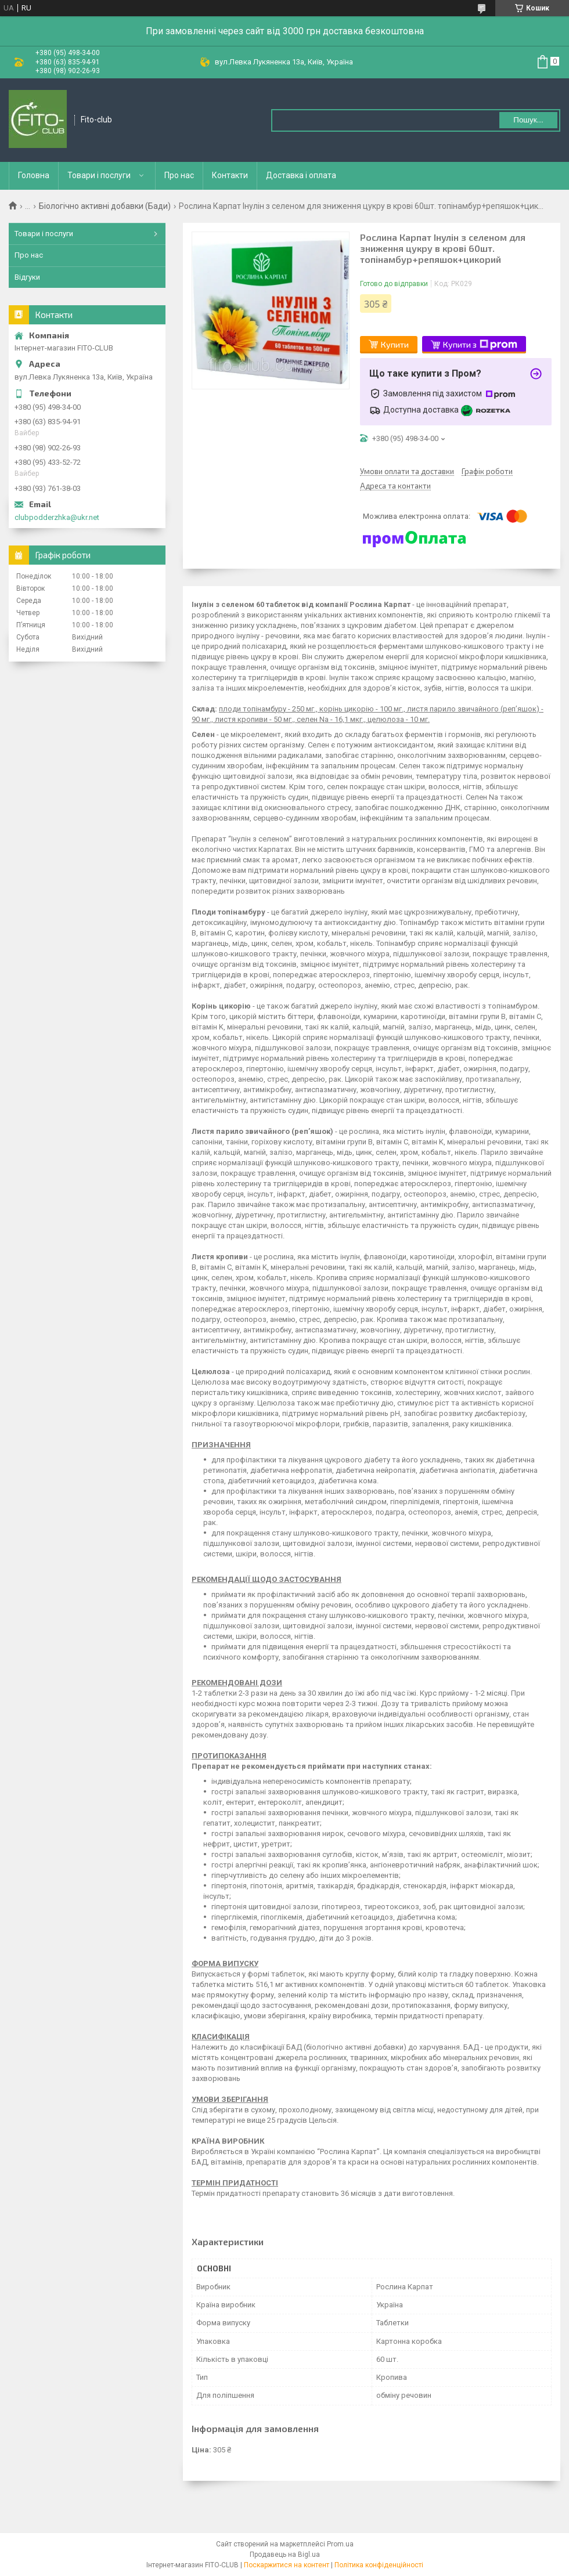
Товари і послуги (99, 175)
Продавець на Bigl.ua (285, 2554)
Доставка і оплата (301, 175)
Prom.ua (340, 2544)
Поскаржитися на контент (286, 2565)
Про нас (179, 175)
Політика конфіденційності (378, 2565)
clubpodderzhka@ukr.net (57, 517)
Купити (395, 344)
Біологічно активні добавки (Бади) (105, 206)
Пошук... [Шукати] (528, 119)
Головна (33, 175)
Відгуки (27, 277)
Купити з (480, 344)
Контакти (230, 175)
